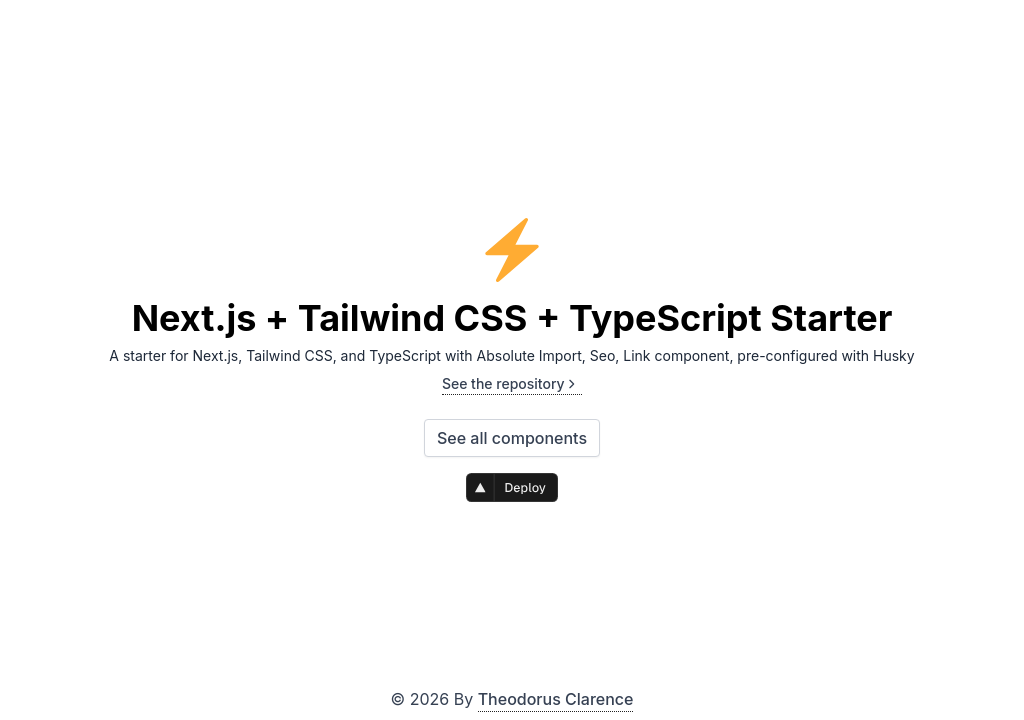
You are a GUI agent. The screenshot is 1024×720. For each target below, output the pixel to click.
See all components (512, 438)
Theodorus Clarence (556, 699)
